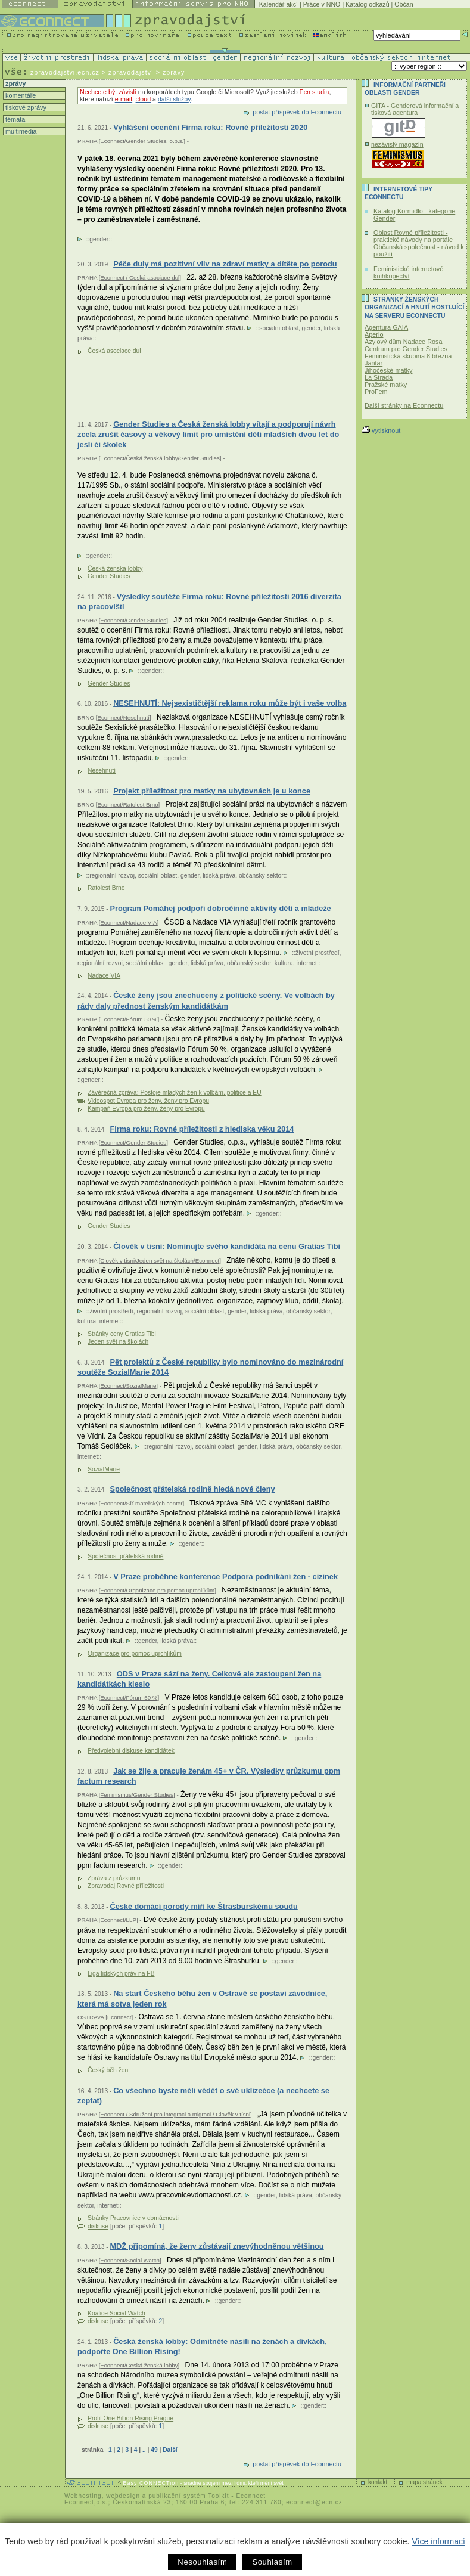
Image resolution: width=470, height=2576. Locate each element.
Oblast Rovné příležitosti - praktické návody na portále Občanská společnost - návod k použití (418, 243)
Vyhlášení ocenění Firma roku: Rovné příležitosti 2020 (210, 127)
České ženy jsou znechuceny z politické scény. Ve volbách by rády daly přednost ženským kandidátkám (206, 1000)
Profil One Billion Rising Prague (130, 2418)
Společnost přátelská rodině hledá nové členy (192, 1488)
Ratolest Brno (106, 888)
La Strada (379, 377)
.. (144, 2450)
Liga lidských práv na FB (121, 1973)
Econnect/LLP (118, 1920)
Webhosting (83, 2496)
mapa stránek (424, 2482)
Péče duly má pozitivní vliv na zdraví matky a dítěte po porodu (225, 263)
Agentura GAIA (386, 327)
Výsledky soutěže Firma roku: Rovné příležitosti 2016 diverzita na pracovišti (209, 602)
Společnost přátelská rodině (125, 1556)
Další (170, 2450)
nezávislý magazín (397, 144)
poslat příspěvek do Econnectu (297, 112)
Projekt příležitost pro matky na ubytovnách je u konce (211, 790)
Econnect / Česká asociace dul (139, 277)
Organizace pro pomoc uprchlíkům (135, 1653)
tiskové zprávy (25, 107)
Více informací (438, 2541)
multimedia (20, 131)
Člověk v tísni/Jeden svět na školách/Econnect (159, 1260)
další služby (174, 99)
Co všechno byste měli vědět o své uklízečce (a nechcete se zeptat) (203, 2096)
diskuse (98, 2226)
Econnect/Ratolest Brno (127, 804)
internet (307, 963)
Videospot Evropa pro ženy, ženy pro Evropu (148, 1101)
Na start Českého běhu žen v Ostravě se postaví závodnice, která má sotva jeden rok (202, 1998)
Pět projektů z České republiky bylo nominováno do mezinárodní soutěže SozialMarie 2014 (210, 1367)
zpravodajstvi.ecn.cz (64, 72)
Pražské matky (386, 384)
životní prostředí (317, 953)
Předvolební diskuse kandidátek (131, 1750)
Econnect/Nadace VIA (128, 922)
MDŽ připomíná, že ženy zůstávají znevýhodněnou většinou (216, 2246)
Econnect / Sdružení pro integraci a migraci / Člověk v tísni (175, 2114)
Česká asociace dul (114, 351)
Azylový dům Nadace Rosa (404, 341)
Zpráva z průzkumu (114, 1878)
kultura (284, 963)
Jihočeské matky (388, 370)
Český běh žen (108, 2070)
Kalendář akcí (278, 4)
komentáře (20, 95)
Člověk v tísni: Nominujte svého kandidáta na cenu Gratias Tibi (226, 1246)
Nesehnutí (102, 770)
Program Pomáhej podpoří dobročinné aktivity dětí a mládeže (220, 908)
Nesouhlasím (202, 2562)
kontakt (377, 2482)
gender (98, 239)
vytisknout (381, 430)
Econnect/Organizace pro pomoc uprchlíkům (157, 1590)
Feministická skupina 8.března (408, 355)
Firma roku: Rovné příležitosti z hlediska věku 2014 (202, 1128)
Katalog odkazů (367, 4)
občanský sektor (261, 875)
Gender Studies (109, 576)
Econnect (119, 2017)
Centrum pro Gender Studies (406, 348)
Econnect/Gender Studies (133, 620)
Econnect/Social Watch (130, 2260)
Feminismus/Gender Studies (136, 1794)
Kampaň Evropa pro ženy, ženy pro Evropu (146, 1108)
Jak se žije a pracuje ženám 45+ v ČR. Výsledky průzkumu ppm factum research (208, 1776)
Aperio (374, 334)
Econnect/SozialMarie (128, 1385)
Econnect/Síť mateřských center (141, 1503)
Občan (403, 4)
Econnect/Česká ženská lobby (139, 2365)
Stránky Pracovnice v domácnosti (133, 2218)
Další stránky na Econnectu (404, 405)
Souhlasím (272, 2562)
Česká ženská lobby (115, 568)
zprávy (15, 83)
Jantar (373, 363)
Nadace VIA (104, 975)
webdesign (123, 2496)
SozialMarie (104, 1469)
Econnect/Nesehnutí (123, 717)
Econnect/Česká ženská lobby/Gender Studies (159, 458)
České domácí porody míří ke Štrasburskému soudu (203, 1906)
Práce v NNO (322, 4)
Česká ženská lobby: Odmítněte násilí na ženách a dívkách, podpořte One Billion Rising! (202, 2347)
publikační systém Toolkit (188, 2496)
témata (14, 119)
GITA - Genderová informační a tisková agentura (415, 109)
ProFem (376, 391)
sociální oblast (278, 328)
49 (154, 2450)
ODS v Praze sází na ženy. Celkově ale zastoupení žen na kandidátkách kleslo (199, 1679)
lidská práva (219, 875)
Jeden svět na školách (118, 1341)
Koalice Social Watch (116, 2313)
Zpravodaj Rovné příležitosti (126, 1886)
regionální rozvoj (112, 875)
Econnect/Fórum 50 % (128, 1019)
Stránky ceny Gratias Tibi (122, 1334)
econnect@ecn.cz (314, 2502)
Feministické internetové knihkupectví (408, 272)
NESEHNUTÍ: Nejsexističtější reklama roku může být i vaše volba (229, 703)
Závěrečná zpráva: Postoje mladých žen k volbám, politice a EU (175, 1092)
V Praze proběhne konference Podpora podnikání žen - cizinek (225, 1576)
